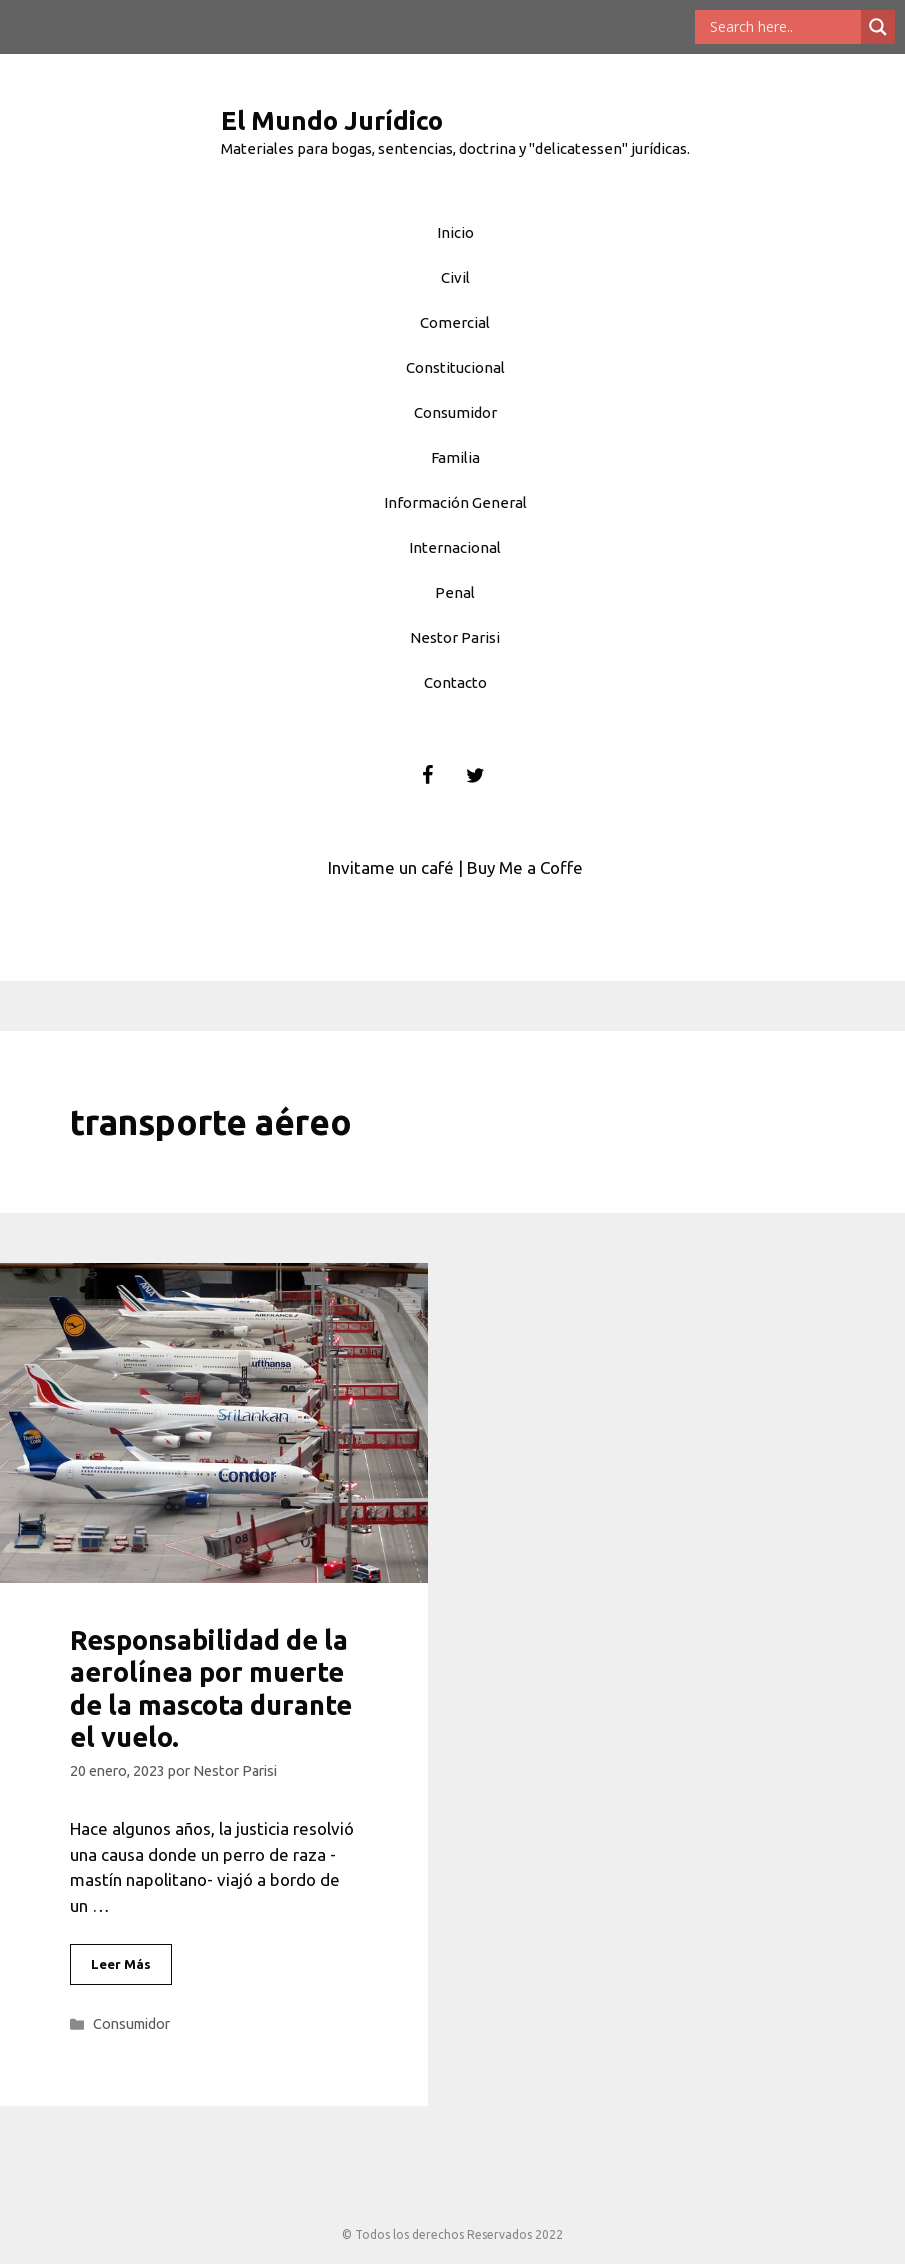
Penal (455, 592)
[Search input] (783, 27)
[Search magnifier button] (878, 27)
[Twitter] (475, 776)
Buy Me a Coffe (525, 867)
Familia (455, 457)
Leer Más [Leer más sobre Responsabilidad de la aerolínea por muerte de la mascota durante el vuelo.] (121, 1964)
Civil (455, 277)
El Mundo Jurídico (332, 120)
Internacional (455, 547)
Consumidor (455, 412)
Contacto (455, 682)
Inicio (455, 232)
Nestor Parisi (455, 637)
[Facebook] (427, 776)
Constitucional (455, 367)
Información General (455, 502)
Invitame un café (391, 867)
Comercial (455, 322)
